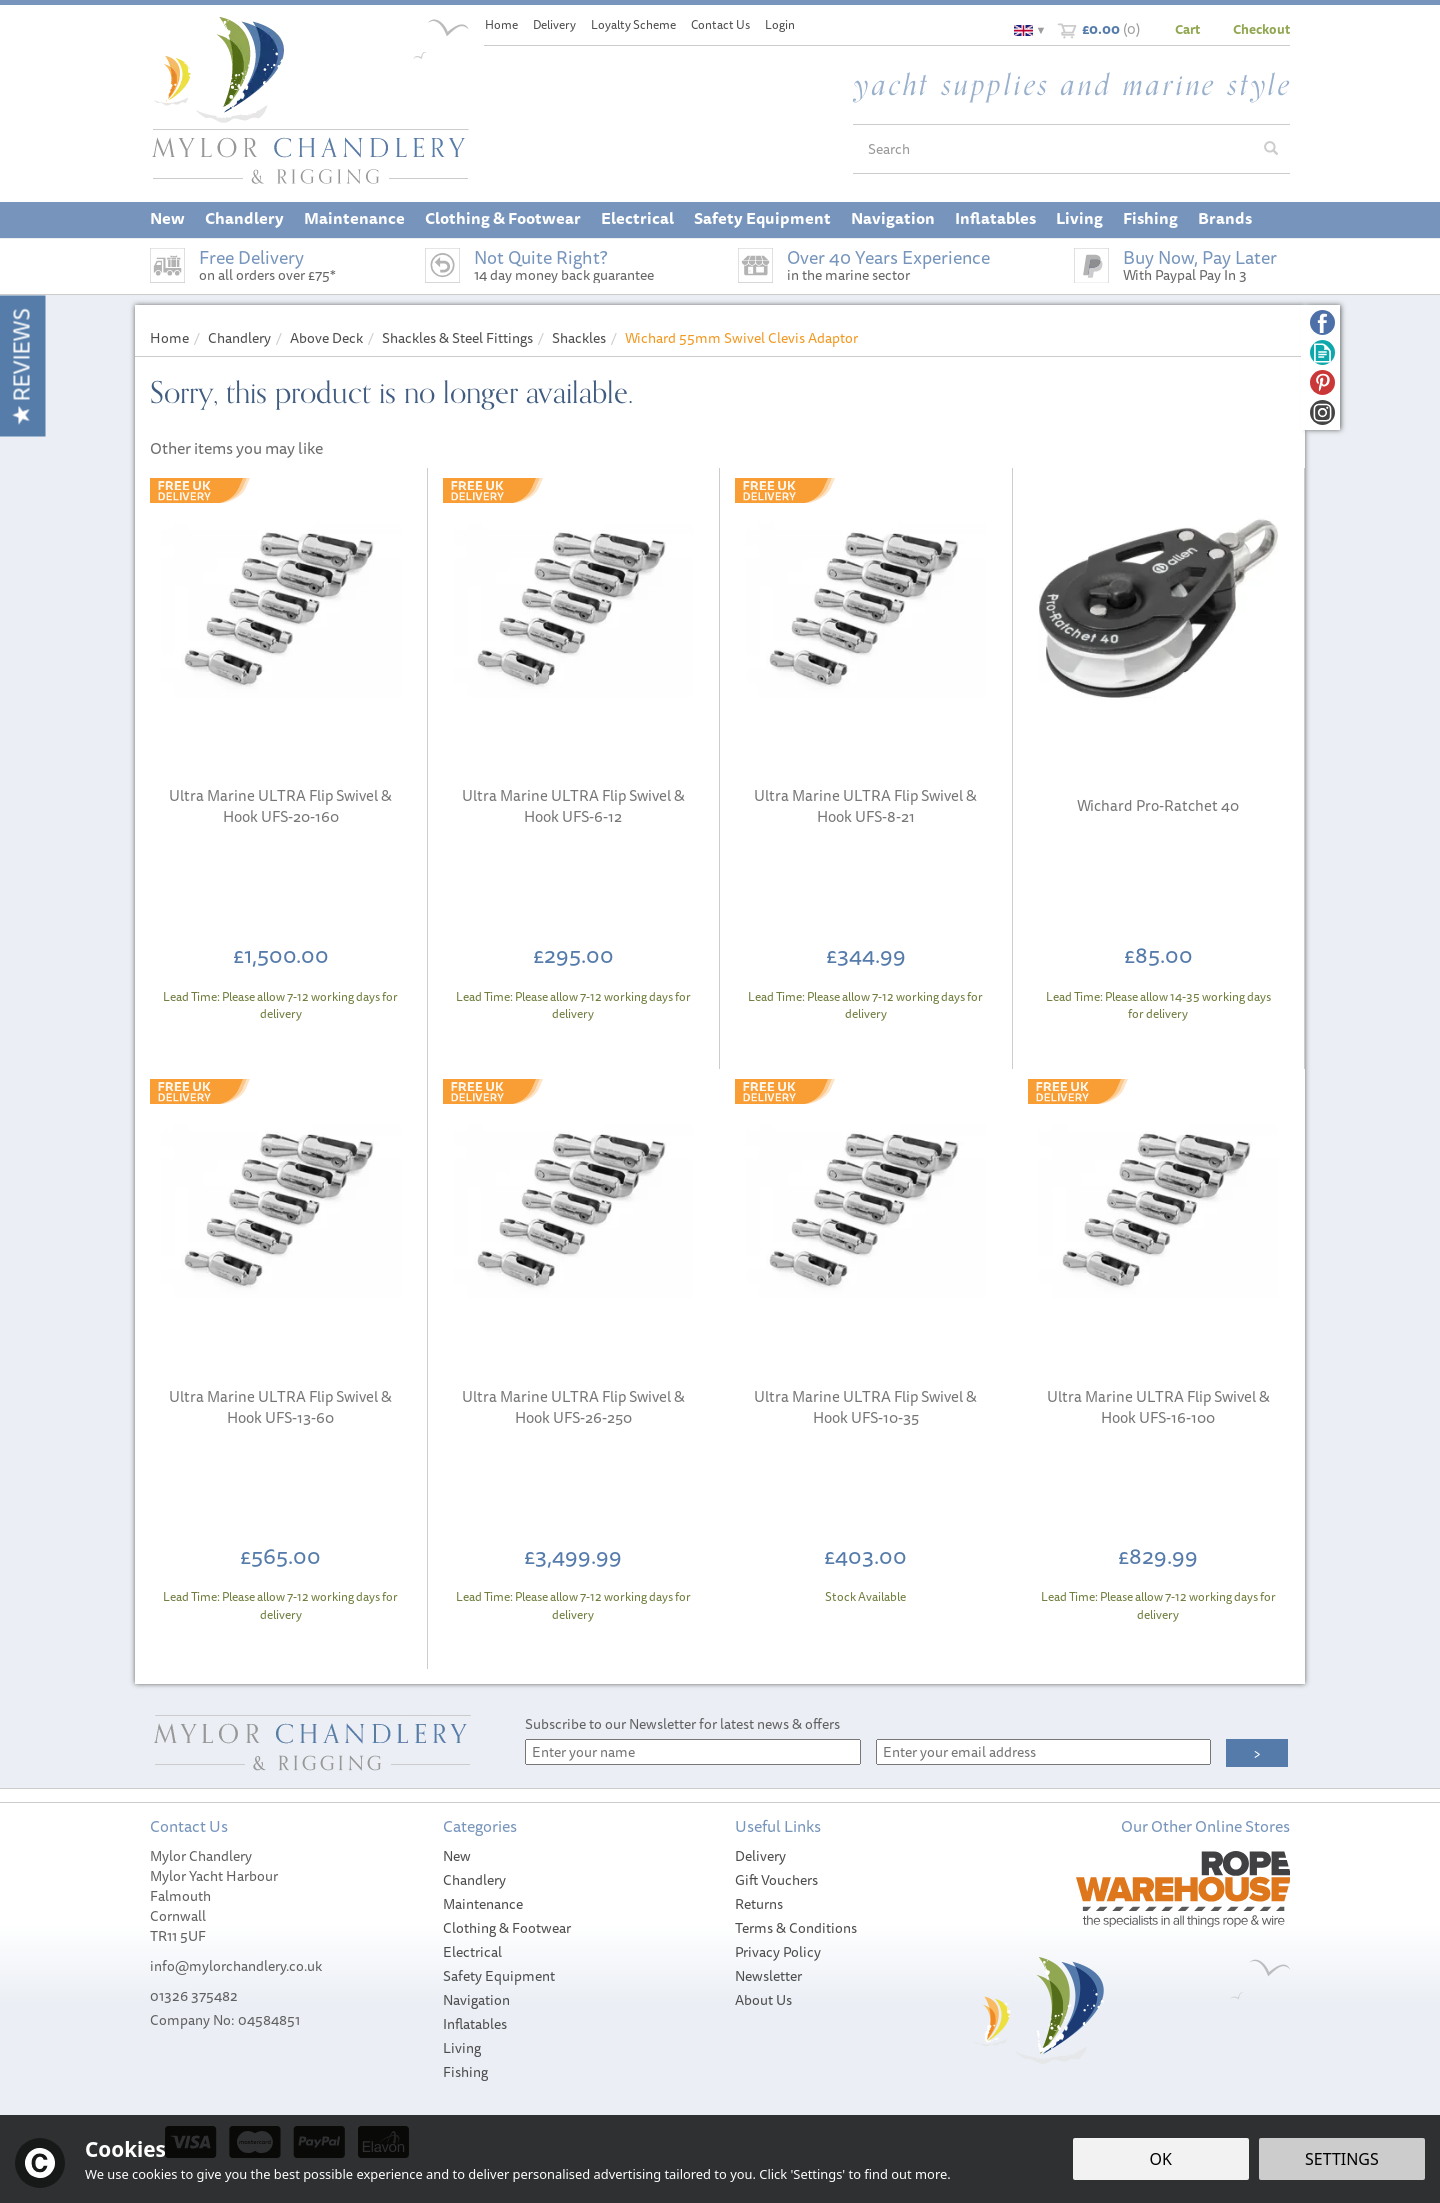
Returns (759, 1904)
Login (780, 24)
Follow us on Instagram (1322, 412)
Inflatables (475, 2024)
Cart (1187, 29)
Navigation (476, 2000)
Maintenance (483, 1904)
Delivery (760, 1856)
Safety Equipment (499, 1976)
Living (462, 2048)
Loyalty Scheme (633, 24)
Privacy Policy (778, 1952)
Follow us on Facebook (1322, 322)
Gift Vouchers (776, 1880)
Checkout (1261, 29)
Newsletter (768, 1976)
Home (501, 24)
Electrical (472, 1952)
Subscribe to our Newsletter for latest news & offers (682, 1724)
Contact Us (720, 24)
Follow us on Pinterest (1322, 382)
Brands (1225, 218)
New (457, 1856)
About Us (763, 2000)
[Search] (1053, 149)
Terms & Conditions (796, 1928)
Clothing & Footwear (507, 1928)
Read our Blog (1322, 352)
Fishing (465, 2072)
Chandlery (474, 1880)
